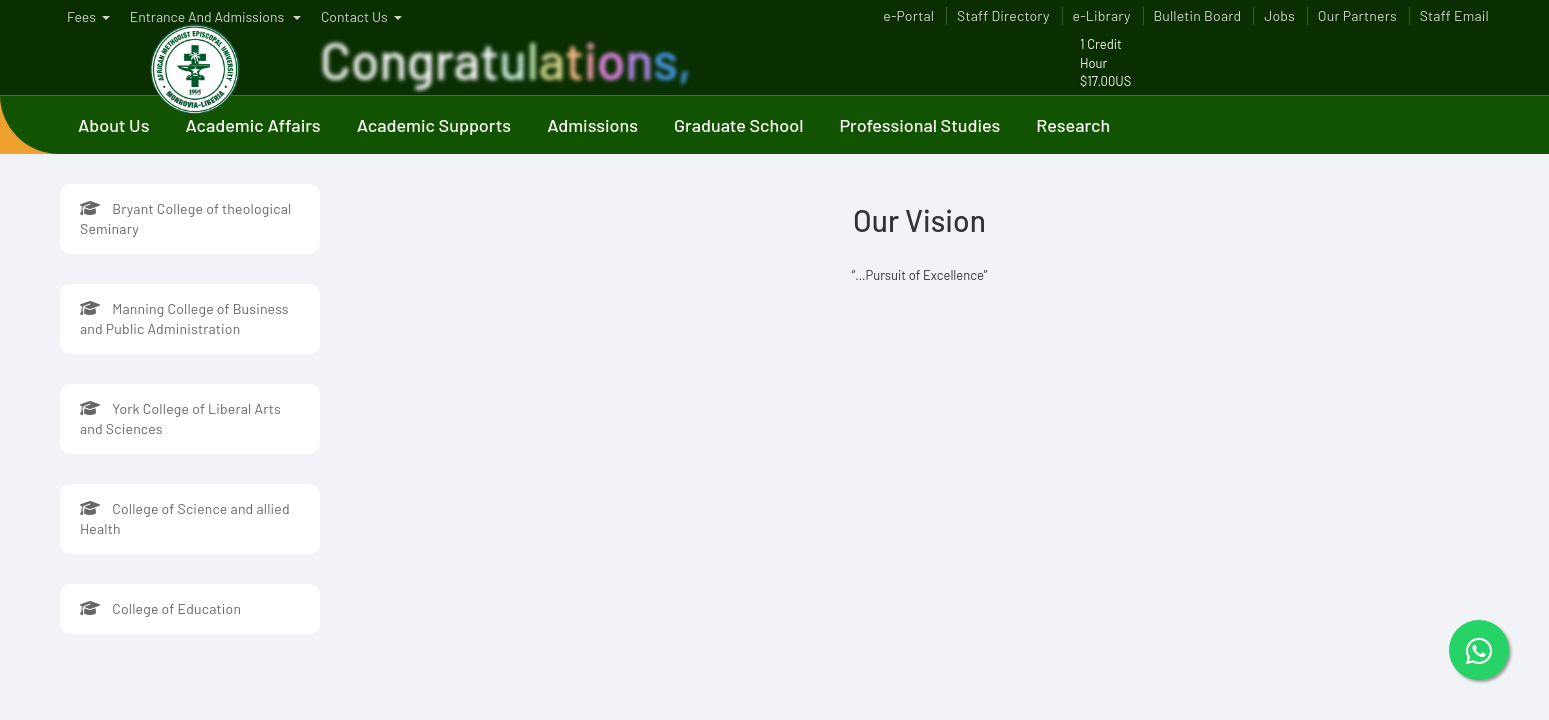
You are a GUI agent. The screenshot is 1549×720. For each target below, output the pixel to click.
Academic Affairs (252, 125)
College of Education (160, 608)
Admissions (592, 125)
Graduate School (738, 125)
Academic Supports (434, 125)
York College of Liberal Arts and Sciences (180, 418)
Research (1073, 125)
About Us (113, 125)
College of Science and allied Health (185, 518)
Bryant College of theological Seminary (185, 218)
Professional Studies (919, 125)
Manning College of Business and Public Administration (184, 318)
